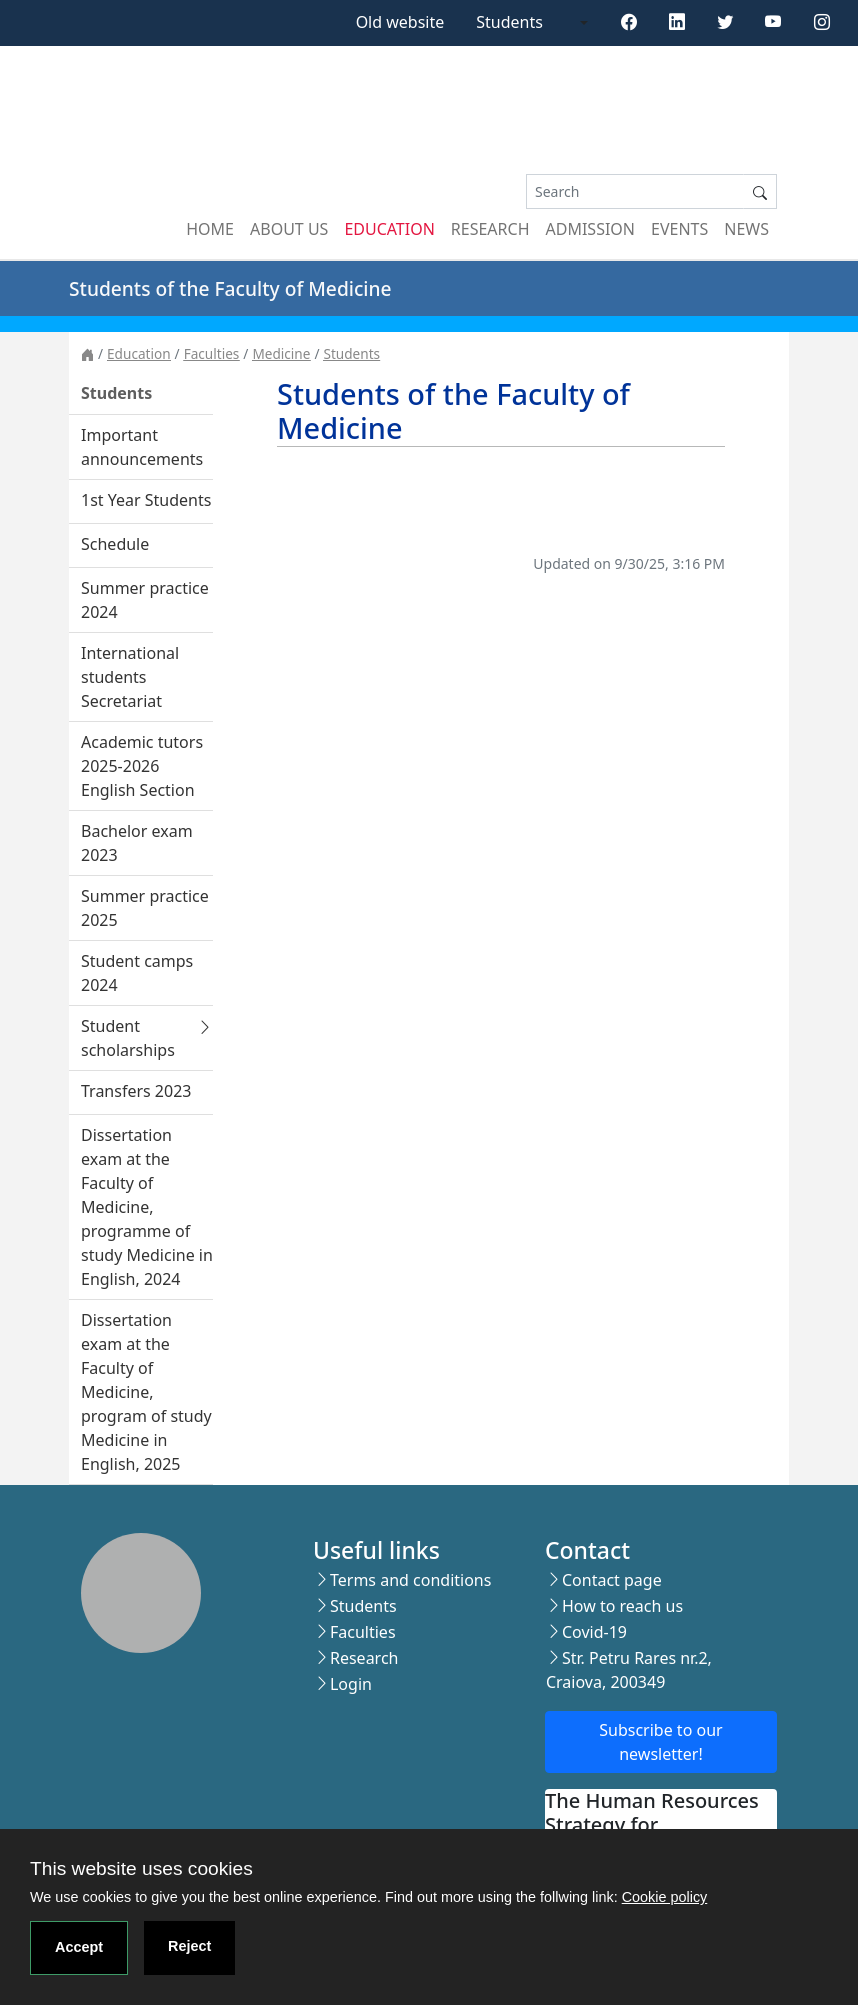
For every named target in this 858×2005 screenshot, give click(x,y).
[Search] (635, 191)
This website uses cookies (141, 1868)
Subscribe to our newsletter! (660, 1742)
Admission (591, 229)
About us (289, 229)
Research (490, 229)
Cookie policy (665, 1897)
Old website (400, 22)
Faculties (212, 353)
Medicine (281, 353)
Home (210, 229)
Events (679, 229)
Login (351, 1684)
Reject (189, 1946)
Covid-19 (594, 1632)
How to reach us (622, 1606)
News (746, 229)
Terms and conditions (410, 1580)
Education (389, 229)
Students (509, 22)
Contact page (612, 1580)
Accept (79, 1947)
